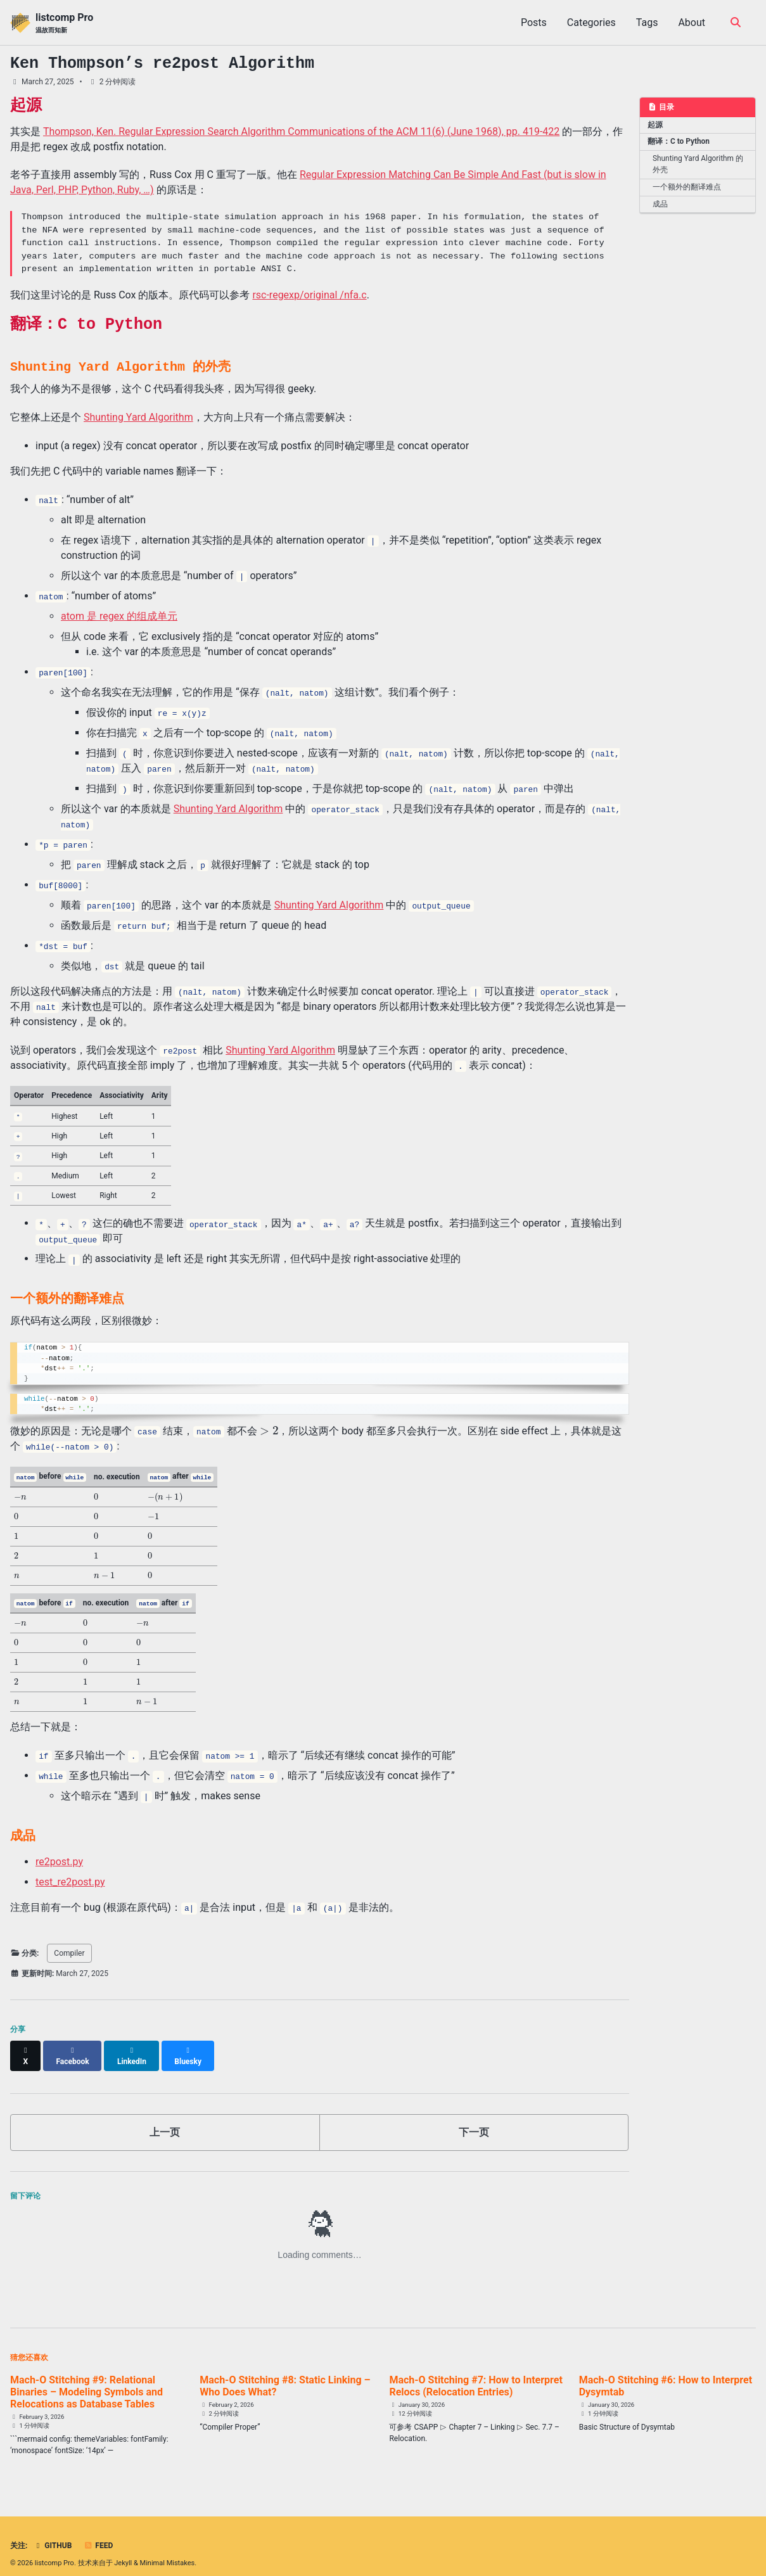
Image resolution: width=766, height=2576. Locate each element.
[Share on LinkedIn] (134, 2048)
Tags (647, 22)
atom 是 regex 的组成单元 (119, 616)
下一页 (474, 2119)
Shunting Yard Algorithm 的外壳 (698, 162)
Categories (591, 22)
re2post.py (59, 1860)
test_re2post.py (70, 1880)
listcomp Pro (64, 23)
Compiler (69, 1951)
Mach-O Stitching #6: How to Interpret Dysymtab (665, 2373)
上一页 (165, 2119)
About (691, 22)
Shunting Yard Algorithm (138, 417)
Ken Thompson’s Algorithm (162, 63)
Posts (534, 22)
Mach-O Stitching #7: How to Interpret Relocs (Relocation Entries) (475, 2373)
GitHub (52, 2532)
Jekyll (123, 2550)
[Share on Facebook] (74, 2048)
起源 (654, 124)
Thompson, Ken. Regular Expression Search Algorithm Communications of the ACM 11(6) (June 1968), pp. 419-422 (301, 131)
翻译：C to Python (676, 140)
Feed (98, 2532)
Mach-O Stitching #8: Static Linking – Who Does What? (285, 2373)
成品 (660, 199)
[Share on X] (26, 2048)
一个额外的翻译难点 (684, 183)
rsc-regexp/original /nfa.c (309, 295)
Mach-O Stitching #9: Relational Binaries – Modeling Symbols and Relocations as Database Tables (86, 2379)
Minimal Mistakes (167, 2550)
